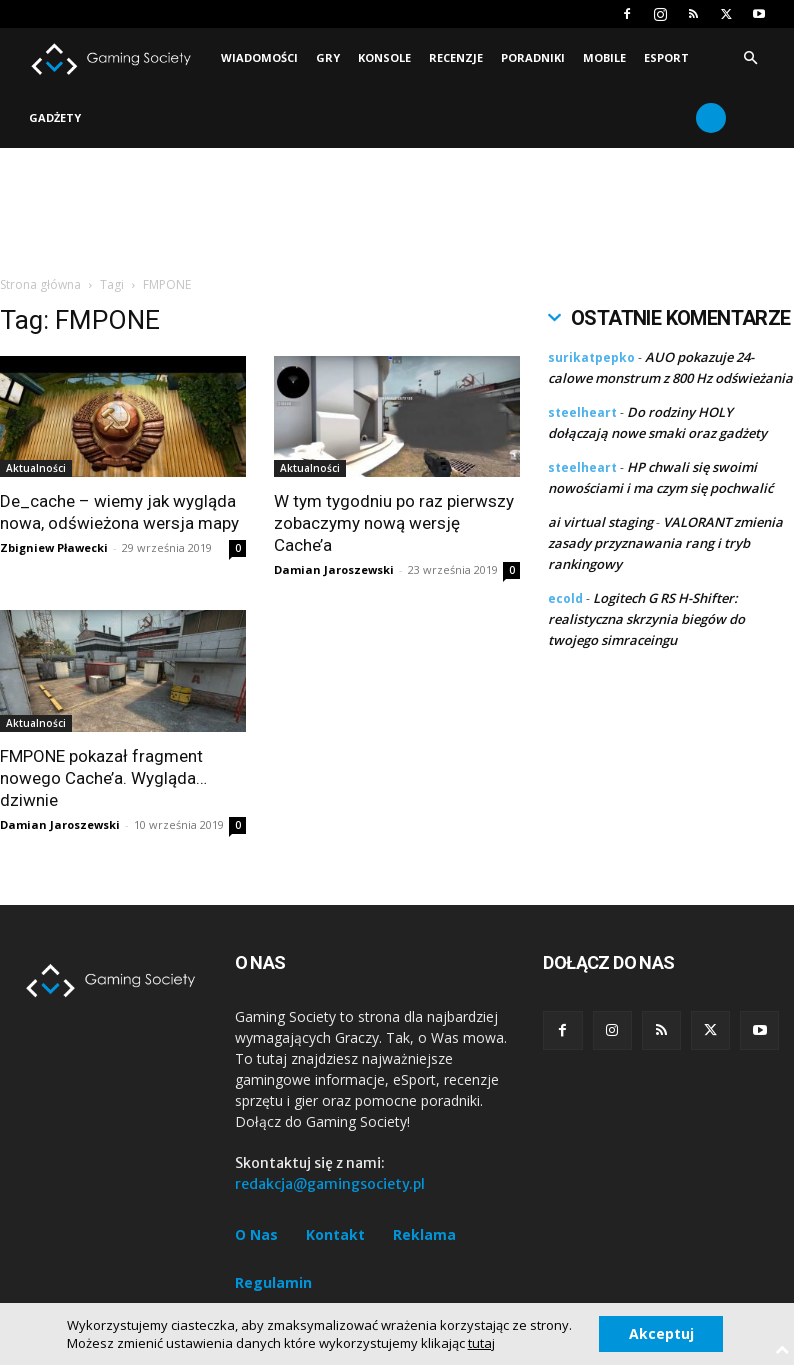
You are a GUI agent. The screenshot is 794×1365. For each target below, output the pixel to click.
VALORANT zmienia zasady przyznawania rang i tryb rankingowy (665, 543)
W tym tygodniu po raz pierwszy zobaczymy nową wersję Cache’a (394, 523)
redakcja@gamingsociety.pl (330, 1184)
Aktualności (36, 468)
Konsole (384, 57)
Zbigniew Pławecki (54, 547)
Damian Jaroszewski (334, 569)
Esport (666, 57)
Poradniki (533, 57)
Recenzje (456, 57)
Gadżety (55, 117)
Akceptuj (661, 1333)
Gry (328, 57)
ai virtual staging (600, 522)
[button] (750, 58)
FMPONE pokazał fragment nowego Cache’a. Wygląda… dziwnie (103, 778)
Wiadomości (259, 57)
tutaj (480, 1343)
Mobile (604, 57)
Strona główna (40, 284)
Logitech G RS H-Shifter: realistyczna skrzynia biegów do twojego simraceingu (646, 619)
